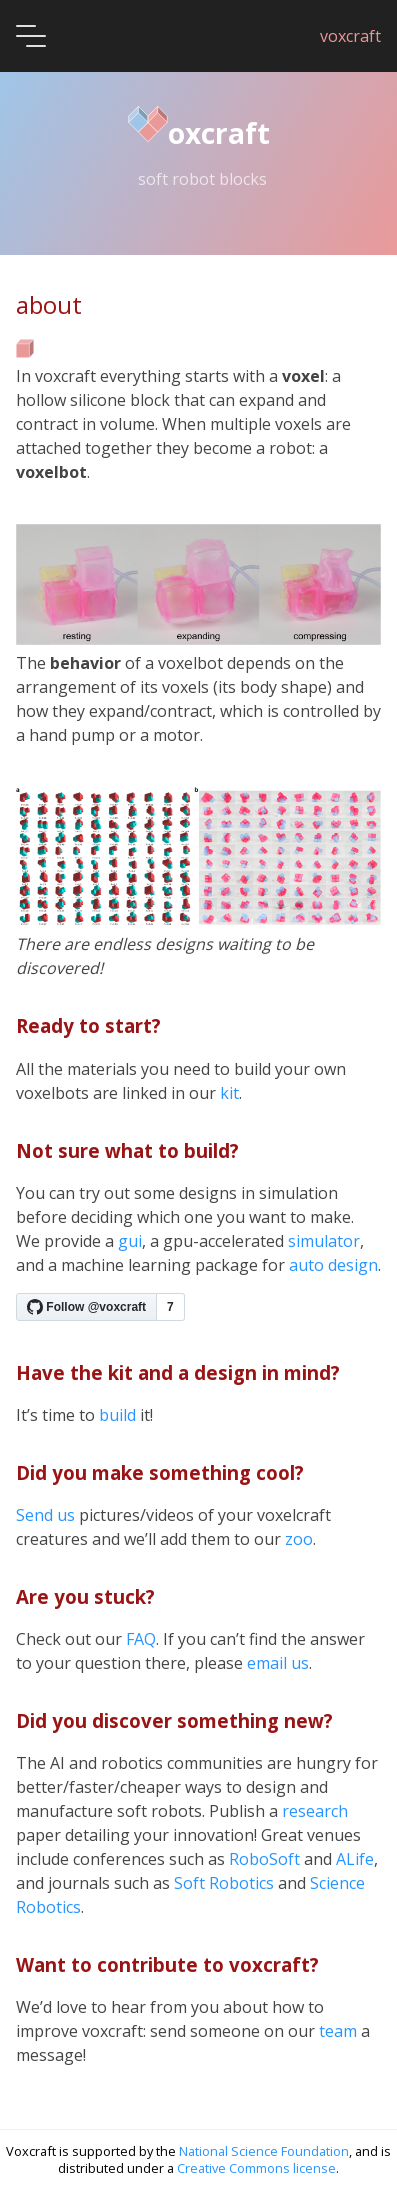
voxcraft (350, 36)
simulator (324, 1241)
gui (130, 1241)
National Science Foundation (264, 2151)
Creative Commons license (256, 2168)
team (338, 2031)
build (117, 1415)
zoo (299, 1539)
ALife (355, 1859)
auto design (333, 1265)
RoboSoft (264, 1859)
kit (229, 1093)
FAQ (141, 1639)
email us (278, 1663)
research (315, 1811)
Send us (45, 1515)
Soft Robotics (224, 1883)
